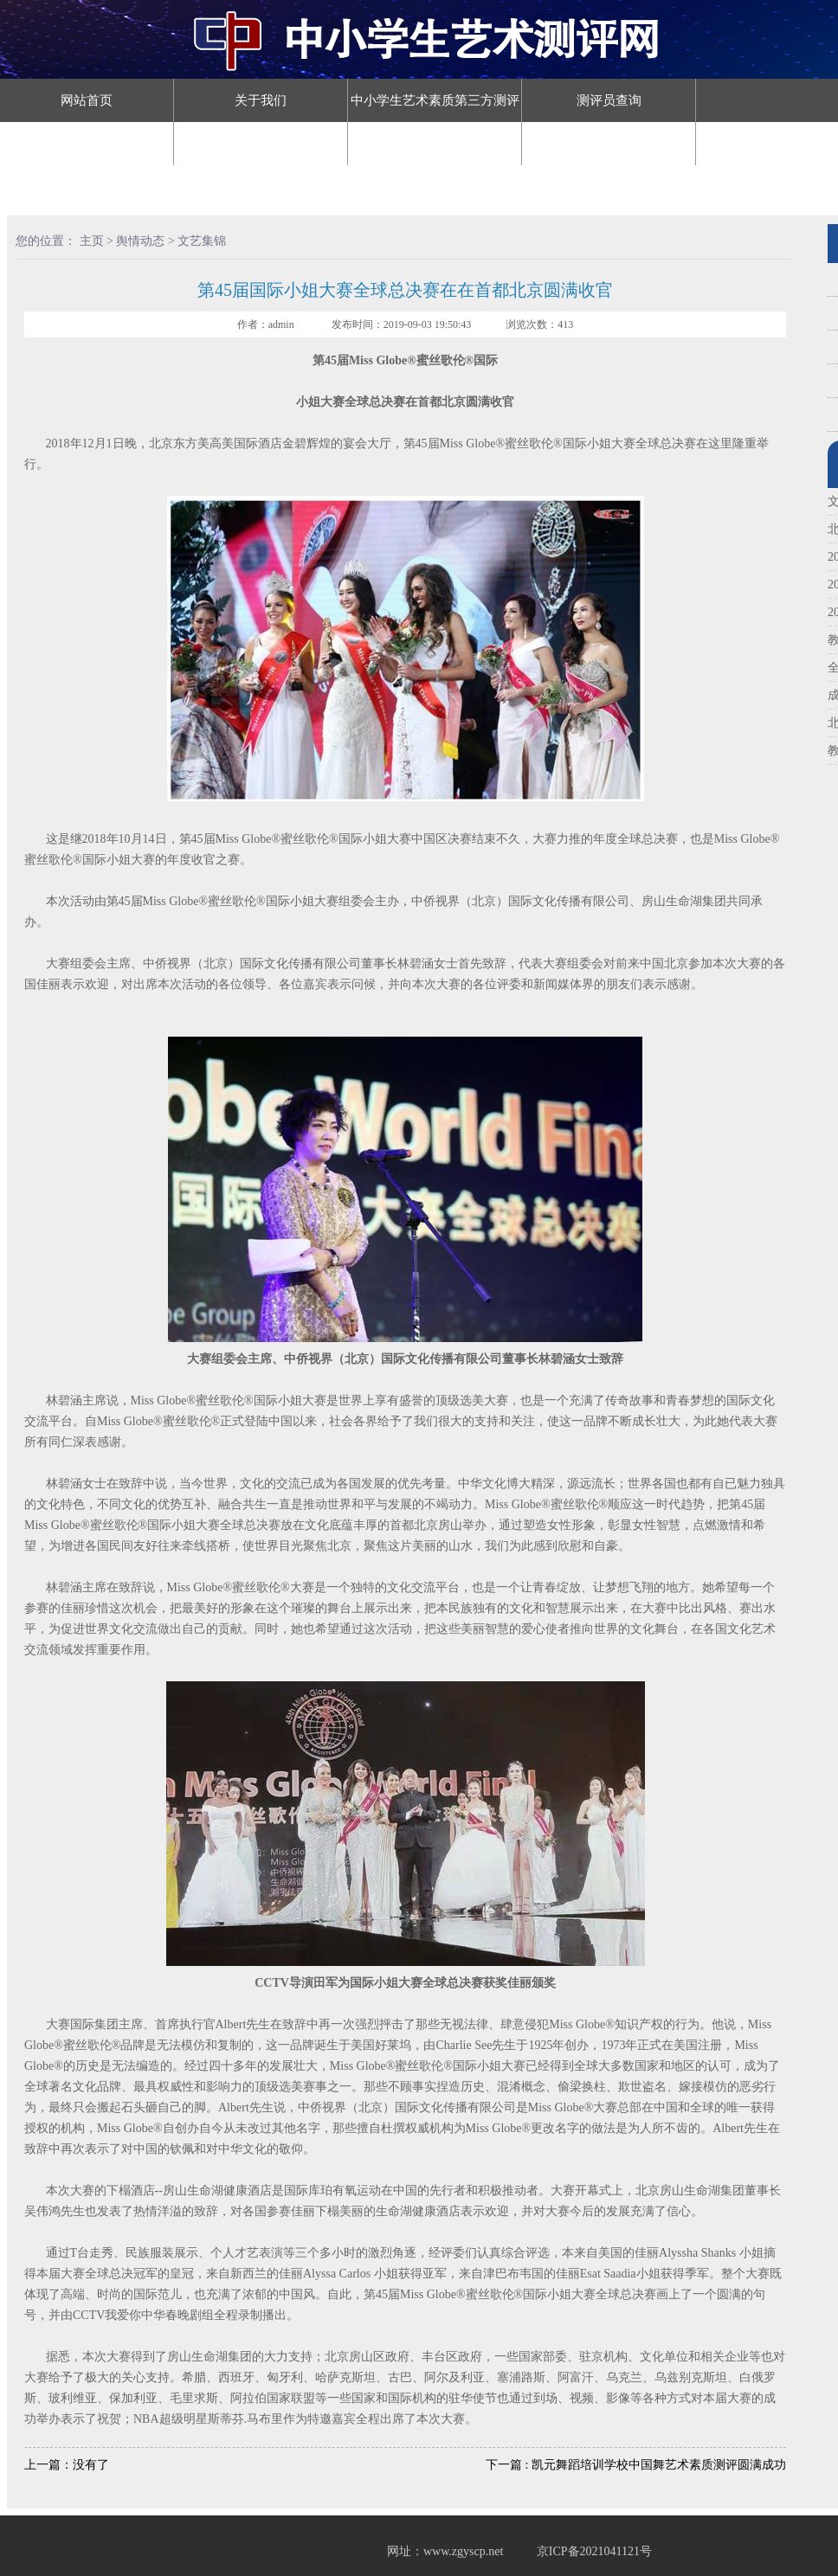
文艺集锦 (201, 240)
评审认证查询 (261, 144)
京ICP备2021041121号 (594, 2551)
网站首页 (87, 100)
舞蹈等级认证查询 (435, 144)
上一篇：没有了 (66, 2464)
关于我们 (261, 100)
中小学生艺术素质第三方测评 (435, 100)
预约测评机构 (87, 187)
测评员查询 (609, 100)
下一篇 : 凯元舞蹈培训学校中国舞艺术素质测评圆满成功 (636, 2464)
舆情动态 (609, 144)
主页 (92, 240)
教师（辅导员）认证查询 (87, 144)
